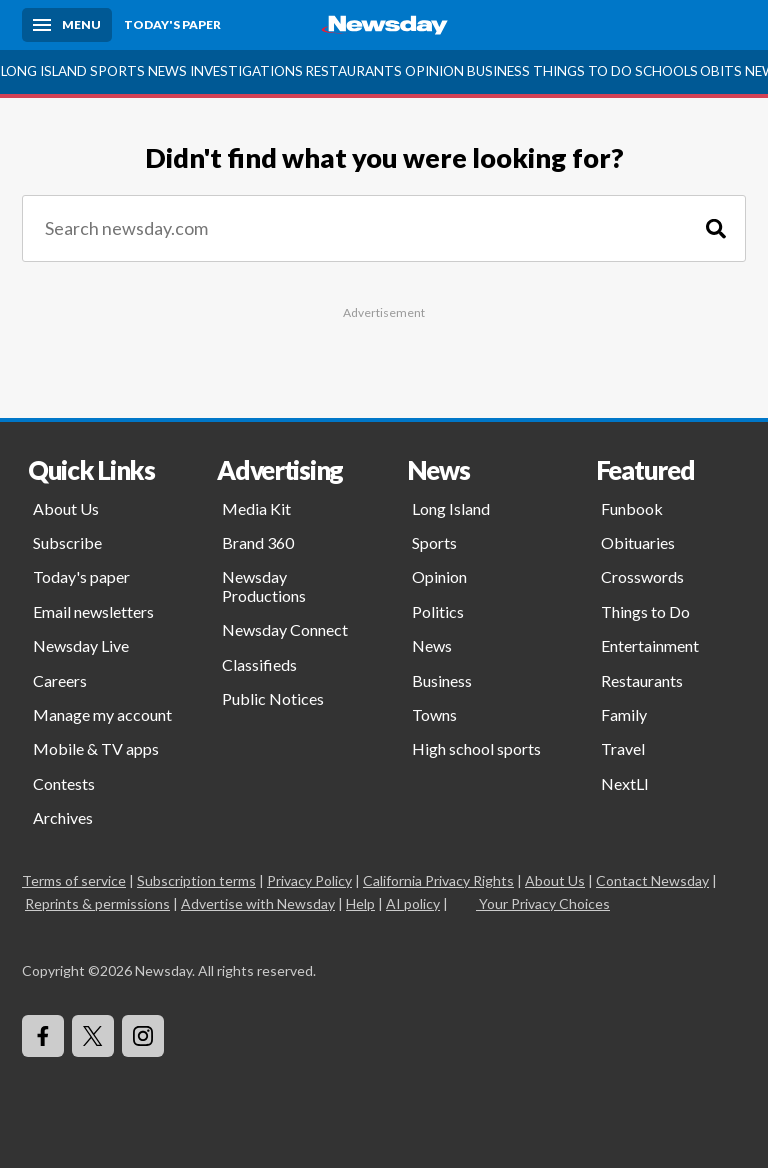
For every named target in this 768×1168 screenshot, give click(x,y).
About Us (66, 508)
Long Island (44, 71)
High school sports (476, 748)
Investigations (246, 71)
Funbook (632, 508)
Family (624, 714)
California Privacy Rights (438, 880)
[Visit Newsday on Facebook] (43, 1036)
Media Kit (256, 508)
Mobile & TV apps (96, 748)
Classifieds (259, 664)
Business (498, 71)
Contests (64, 783)
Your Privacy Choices (543, 903)
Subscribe (67, 542)
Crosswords (642, 576)
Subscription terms (196, 880)
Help (360, 903)
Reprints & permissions (97, 903)
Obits (721, 71)
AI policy (413, 903)
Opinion (434, 71)
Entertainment (650, 645)
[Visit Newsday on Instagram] (143, 1036)
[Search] (716, 228)
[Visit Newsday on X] (93, 1036)
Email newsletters (93, 611)
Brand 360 (258, 542)
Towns (434, 714)
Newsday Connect (285, 629)
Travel (623, 748)
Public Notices (273, 698)
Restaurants (353, 71)
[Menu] (67, 25)
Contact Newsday (652, 880)
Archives (63, 817)
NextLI (625, 783)
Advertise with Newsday (258, 903)
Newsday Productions (264, 585)
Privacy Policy (309, 880)
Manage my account (102, 714)
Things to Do (582, 71)
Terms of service (74, 880)
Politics (438, 611)
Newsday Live (81, 645)
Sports (117, 71)
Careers (60, 680)
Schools (666, 71)
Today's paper (81, 576)
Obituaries (638, 542)
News (167, 71)
